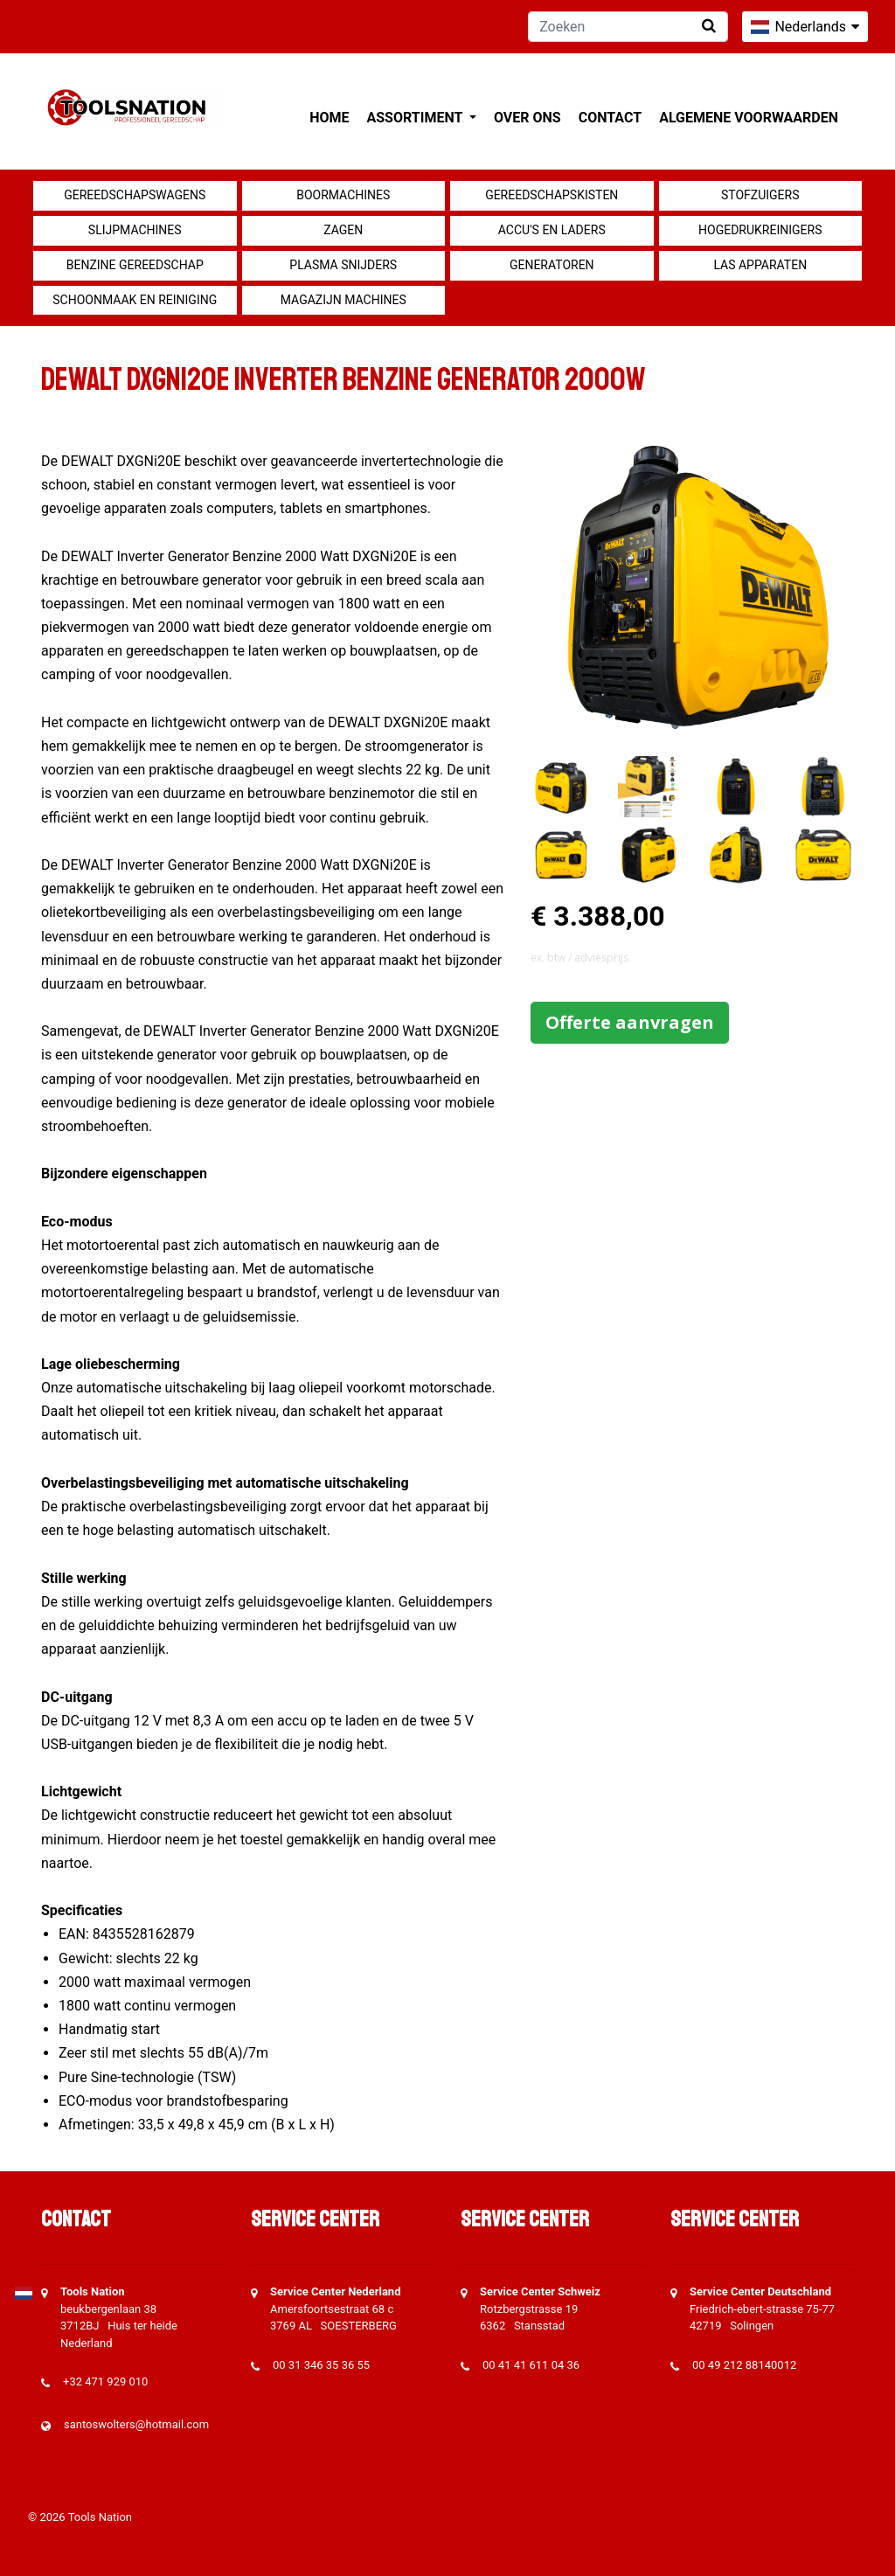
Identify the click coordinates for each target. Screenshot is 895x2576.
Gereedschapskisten (551, 195)
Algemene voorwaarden (748, 117)
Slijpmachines (135, 230)
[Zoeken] (628, 26)
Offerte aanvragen (629, 1022)
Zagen (343, 230)
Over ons (527, 117)
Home (329, 117)
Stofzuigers (760, 195)
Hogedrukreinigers (760, 230)
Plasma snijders (343, 265)
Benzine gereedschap (135, 265)
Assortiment (416, 117)
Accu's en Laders (552, 230)
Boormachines (343, 195)
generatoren (552, 265)
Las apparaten (760, 265)
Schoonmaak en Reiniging (134, 300)
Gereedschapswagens (134, 195)
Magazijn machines (343, 300)
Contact (610, 117)
